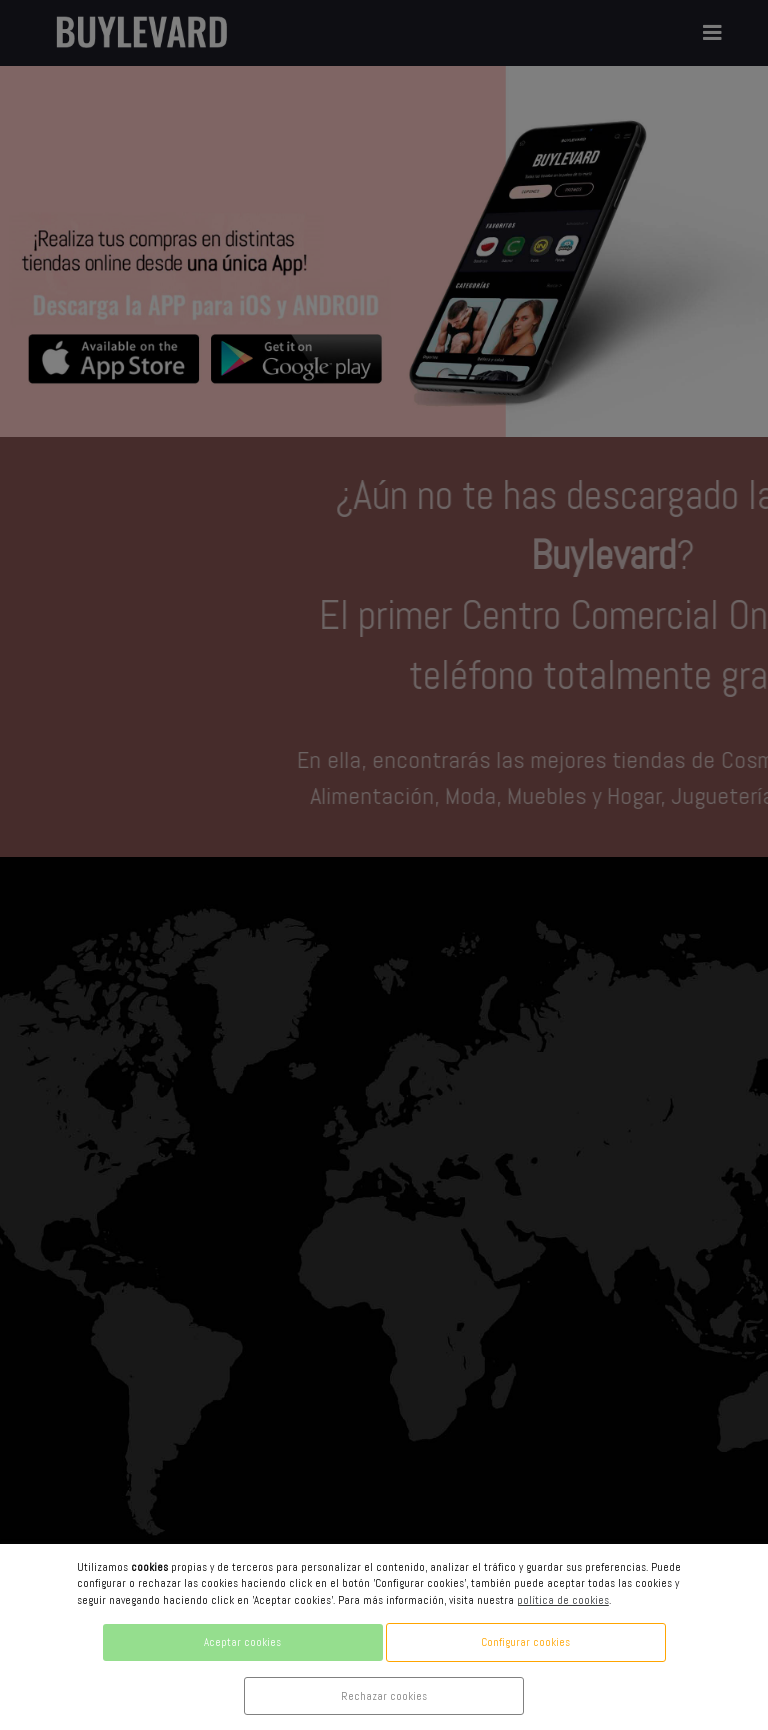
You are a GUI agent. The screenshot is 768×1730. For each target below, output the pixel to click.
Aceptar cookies (242, 1642)
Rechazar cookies (384, 1696)
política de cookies (563, 1600)
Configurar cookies (525, 1642)
